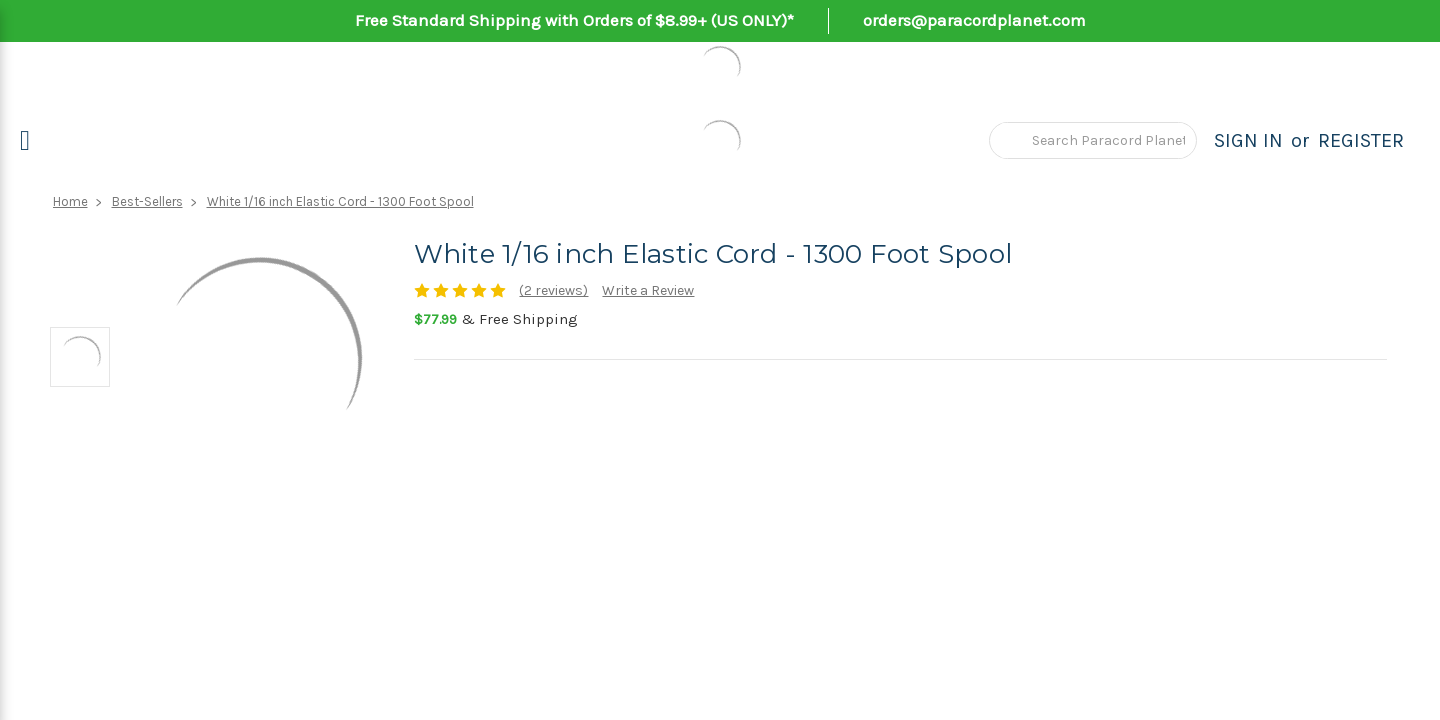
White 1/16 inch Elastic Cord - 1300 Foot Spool (340, 201)
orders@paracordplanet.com (974, 20)
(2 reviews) (553, 290)
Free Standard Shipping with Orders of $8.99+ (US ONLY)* (574, 20)
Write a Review (648, 290)
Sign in (1248, 140)
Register (1361, 140)
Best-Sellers (147, 201)
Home (70, 201)
